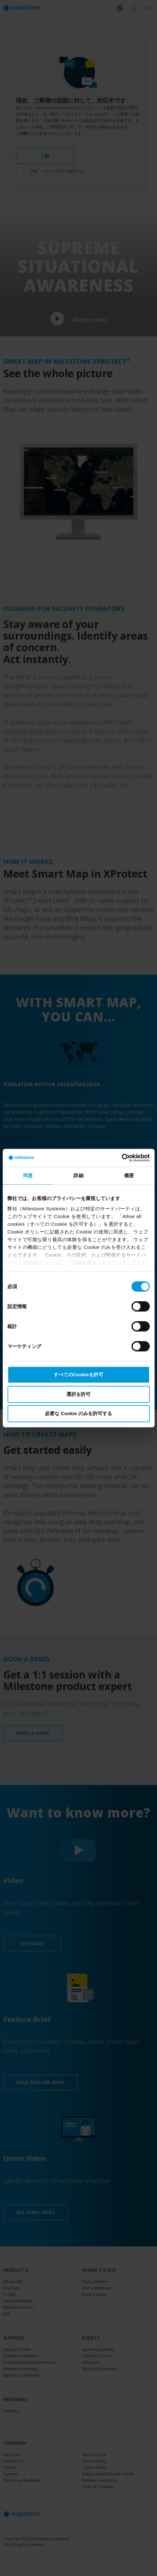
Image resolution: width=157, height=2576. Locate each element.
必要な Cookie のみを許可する (78, 1413)
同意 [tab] (28, 1175)
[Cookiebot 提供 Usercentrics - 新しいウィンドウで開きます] (121, 1157)
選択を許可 (78, 1394)
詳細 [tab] (78, 1175)
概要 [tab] (129, 1175)
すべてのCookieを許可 (78, 1374)
